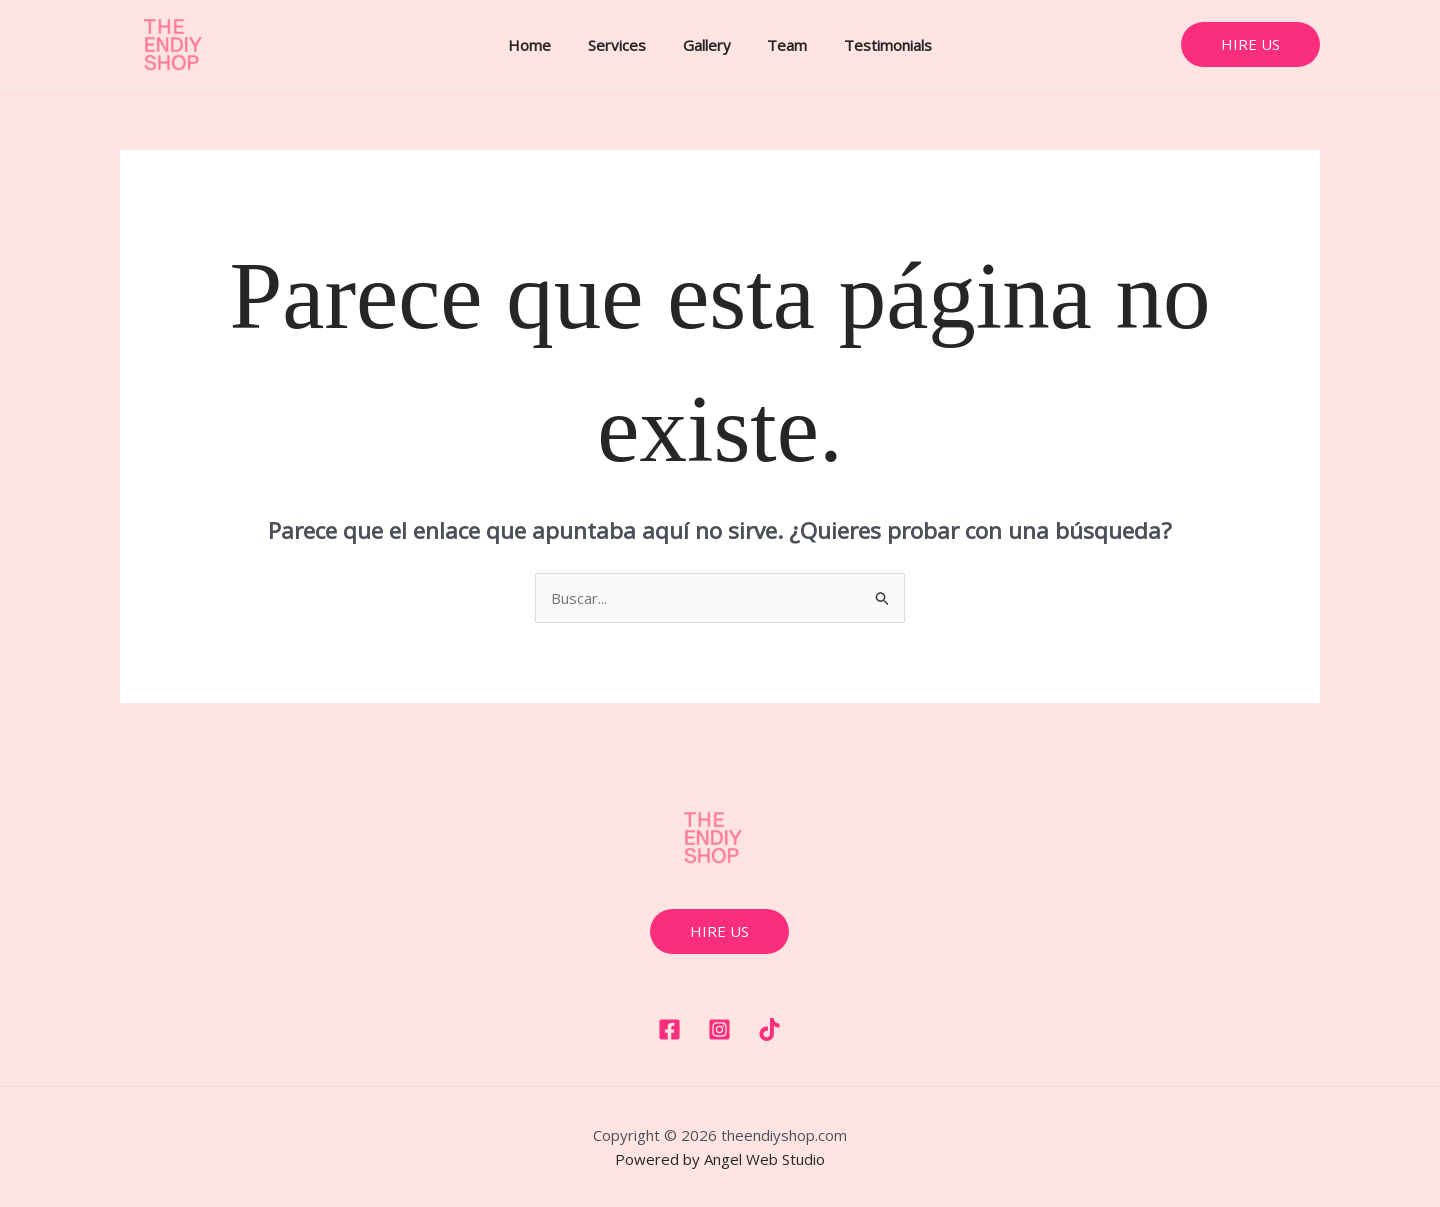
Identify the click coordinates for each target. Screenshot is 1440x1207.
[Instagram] (719, 1029)
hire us (719, 931)
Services (624, 45)
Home (543, 45)
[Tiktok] (769, 1029)
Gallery (707, 45)
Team (781, 45)
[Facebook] (669, 1029)
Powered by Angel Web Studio (720, 1159)
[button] (1250, 44)
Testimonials (875, 45)
